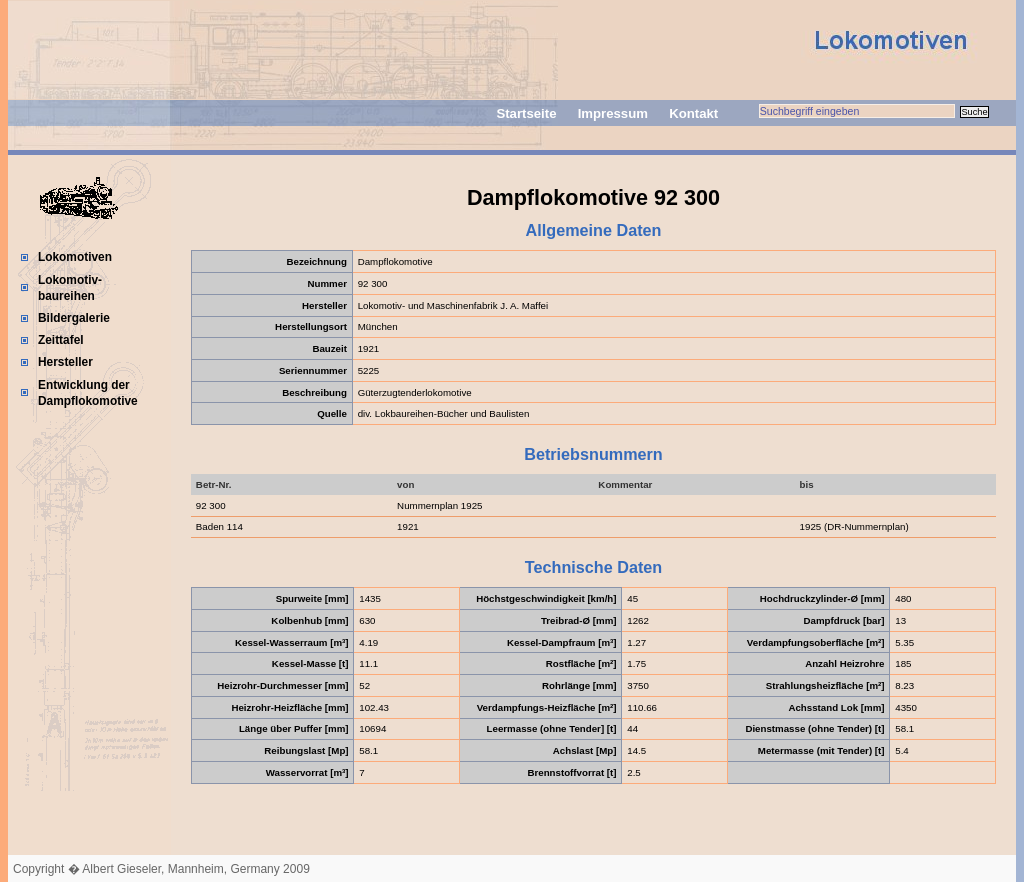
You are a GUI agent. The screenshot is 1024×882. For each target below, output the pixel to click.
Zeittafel (61, 340)
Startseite (526, 113)
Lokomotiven (75, 257)
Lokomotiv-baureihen (70, 288)
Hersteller (65, 362)
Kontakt (693, 113)
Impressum (613, 113)
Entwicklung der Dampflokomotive (88, 393)
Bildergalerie (74, 318)
